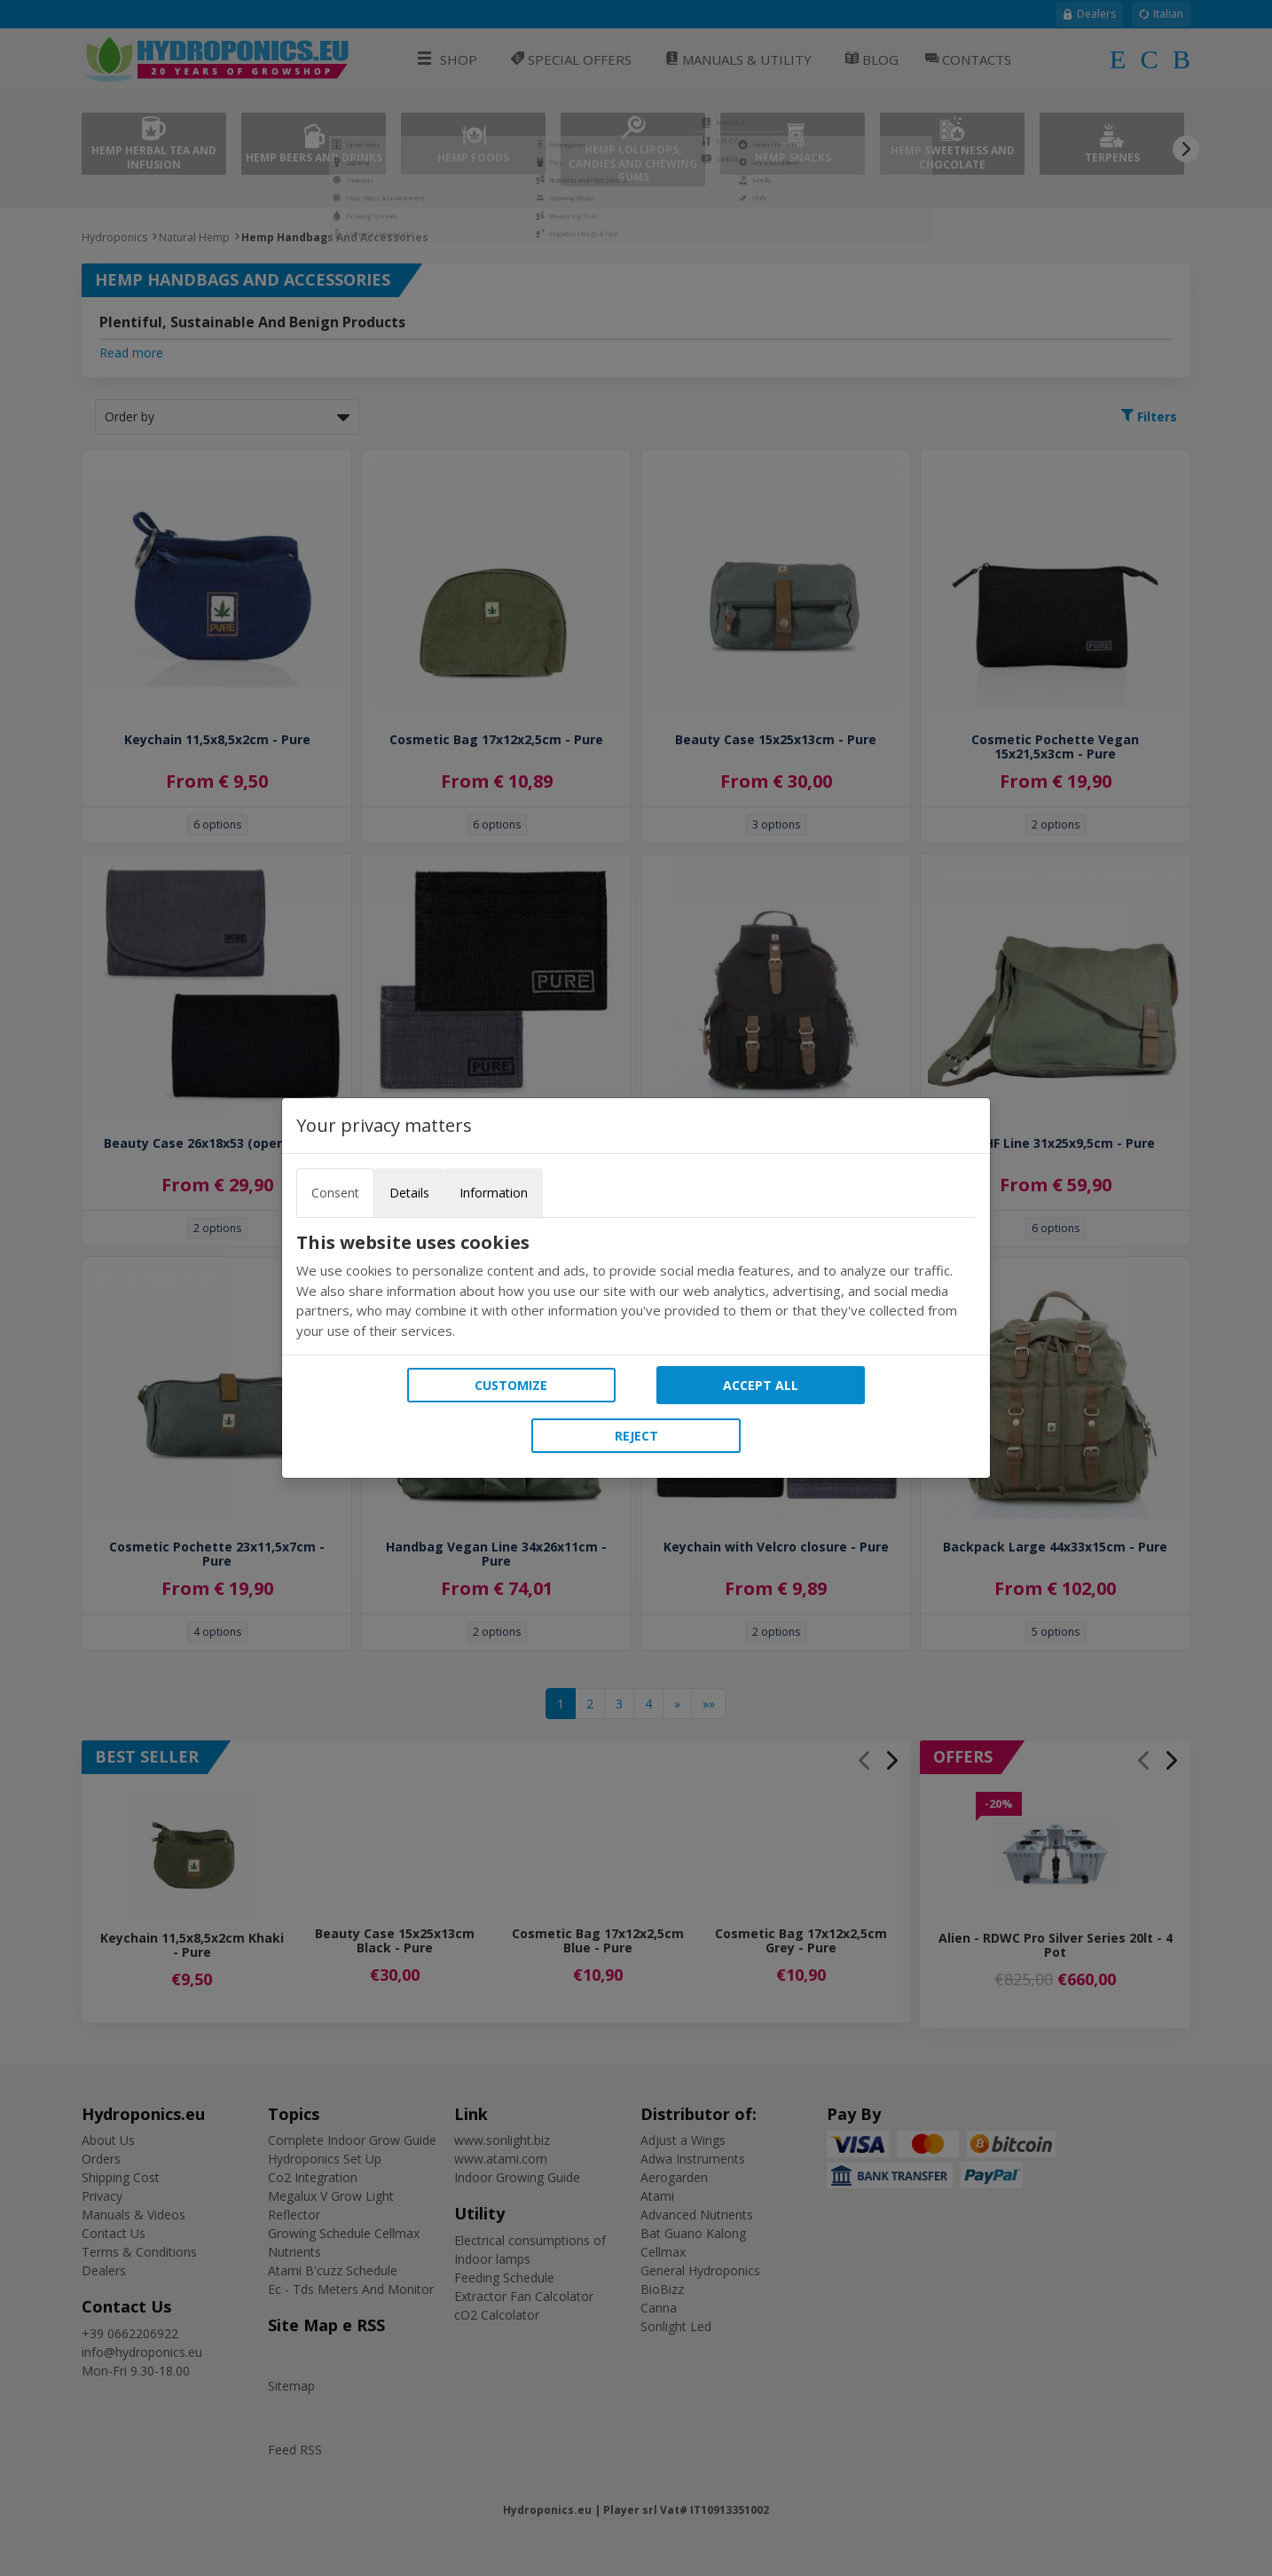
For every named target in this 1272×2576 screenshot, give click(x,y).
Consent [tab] (335, 1192)
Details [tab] (409, 1192)
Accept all (760, 1385)
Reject (636, 1435)
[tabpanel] (636, 1286)
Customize (511, 1385)
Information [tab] (493, 1192)
